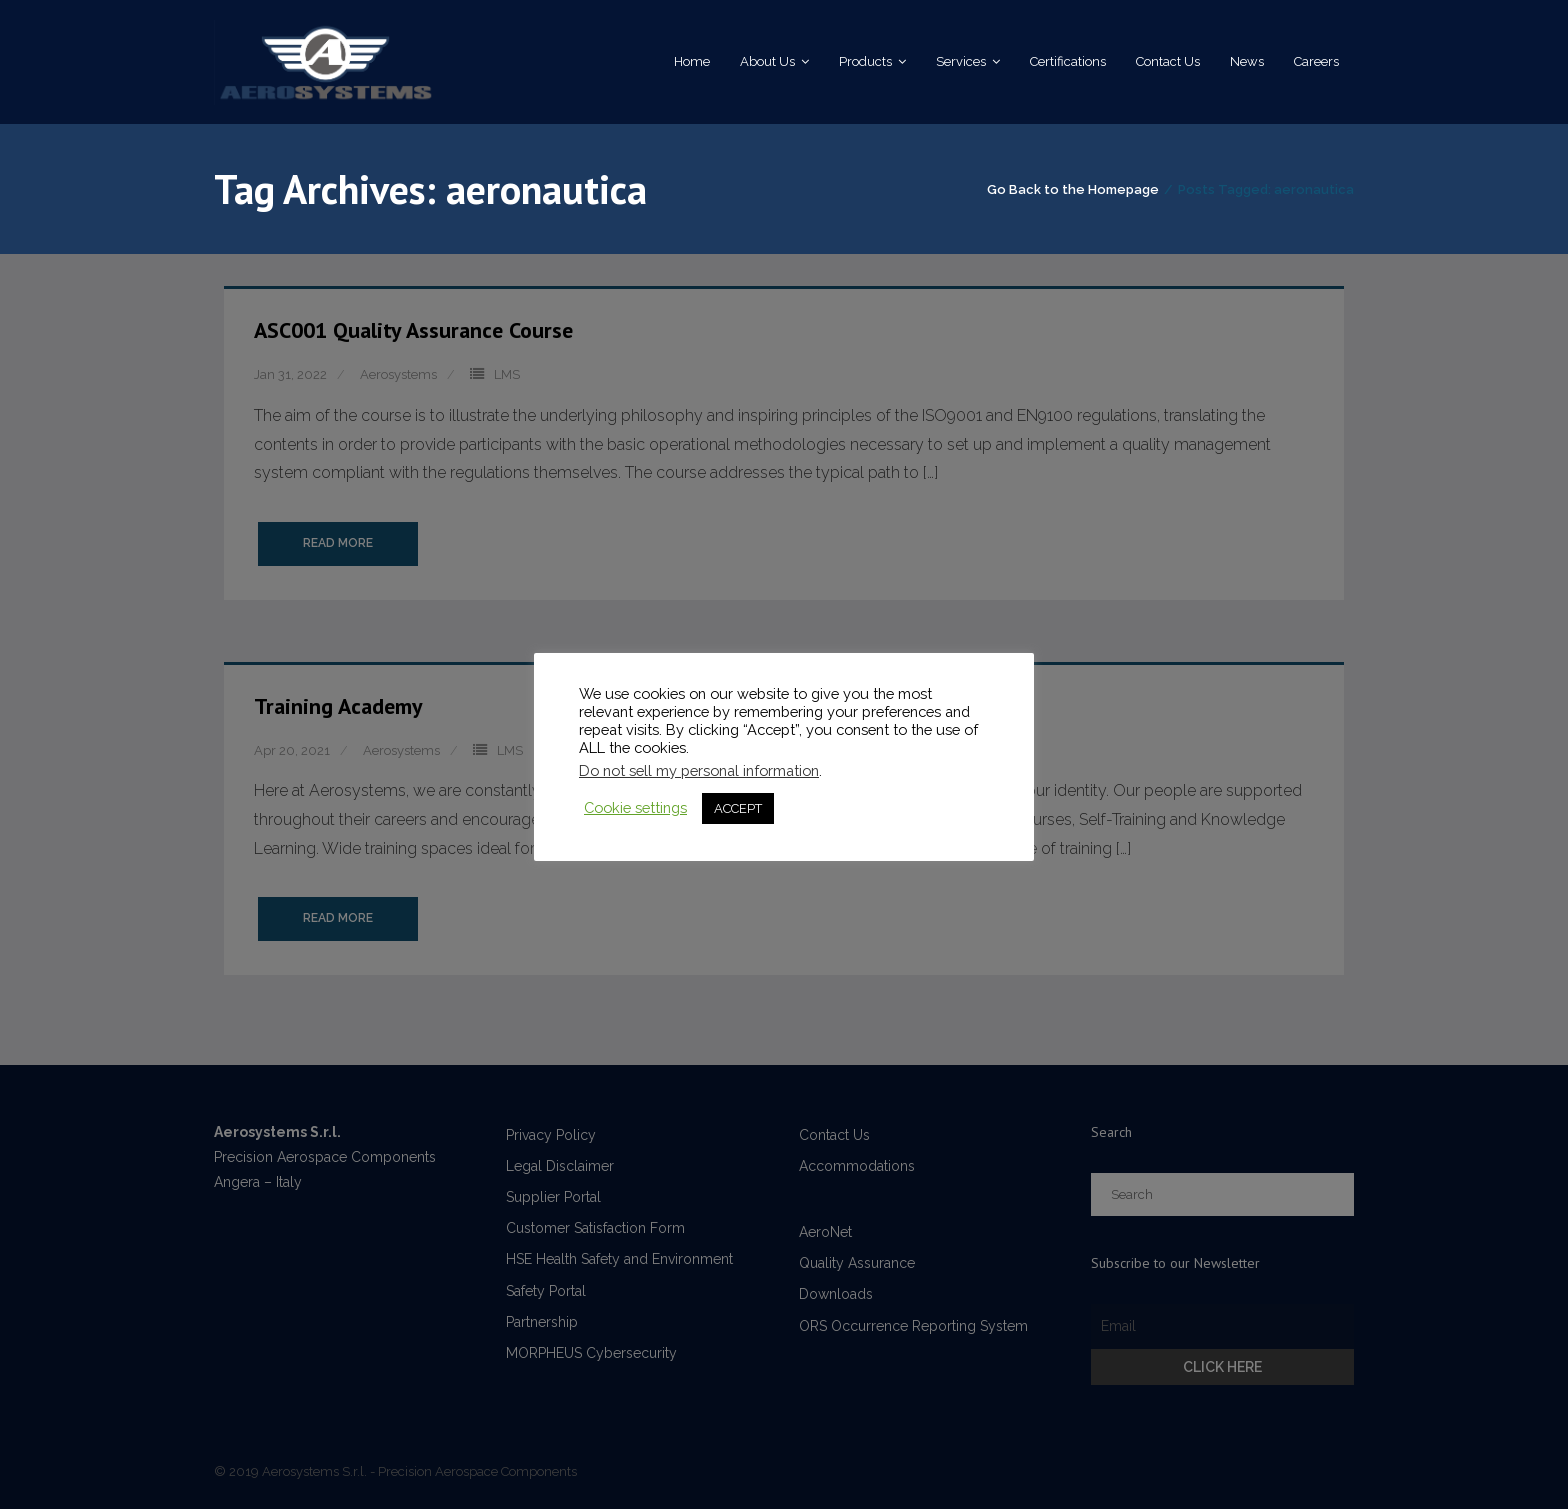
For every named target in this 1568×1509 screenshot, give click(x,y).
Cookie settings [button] (635, 807)
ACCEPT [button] (738, 808)
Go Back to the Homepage (1073, 189)
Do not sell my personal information (699, 770)
